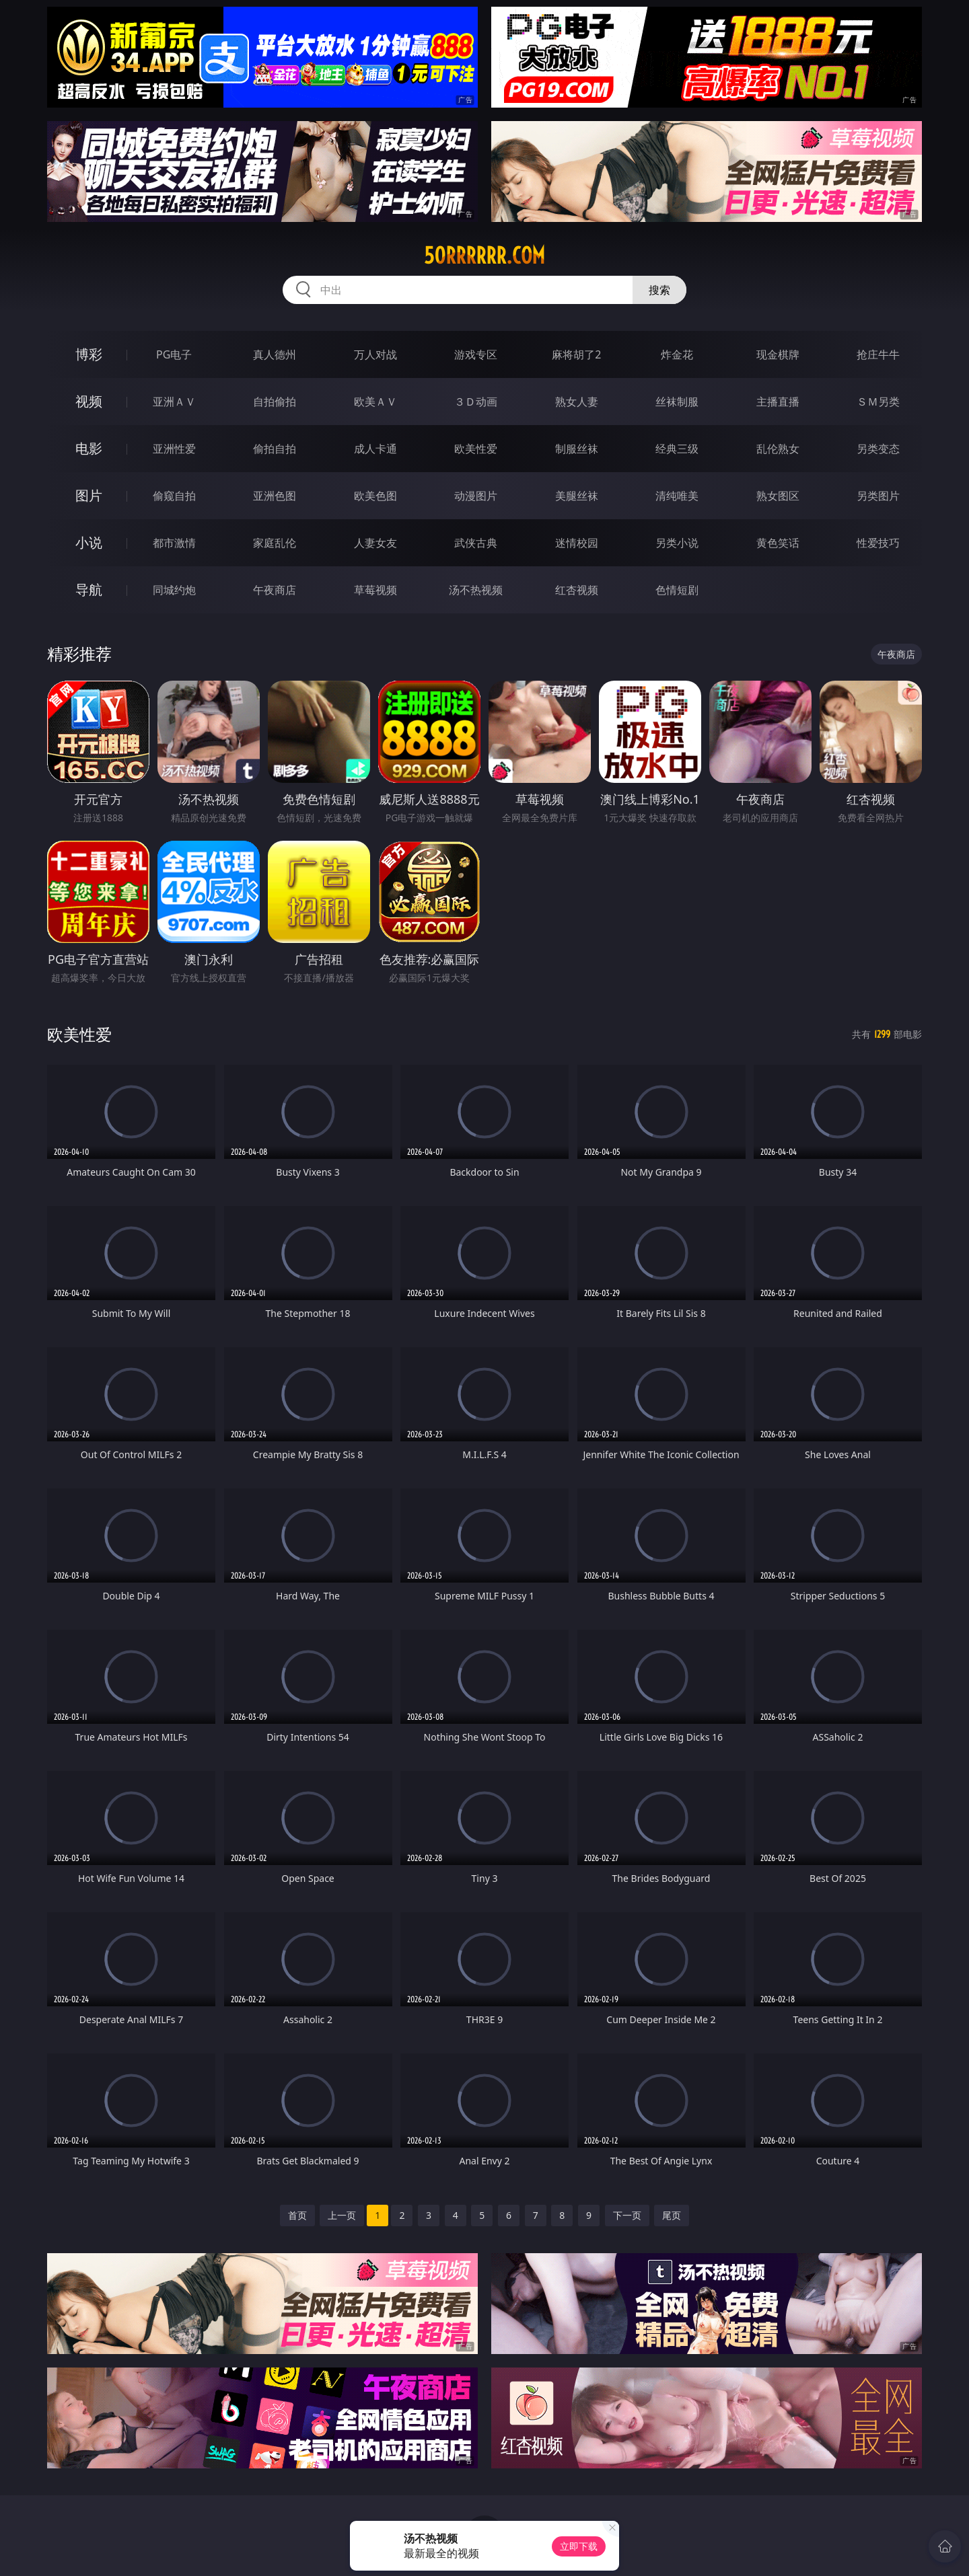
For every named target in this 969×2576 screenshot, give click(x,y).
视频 (88, 401)
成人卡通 (375, 448)
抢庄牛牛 (878, 354)
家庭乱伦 (274, 542)
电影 (88, 448)
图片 (88, 495)
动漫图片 (475, 495)
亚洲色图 (274, 495)
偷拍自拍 (274, 448)
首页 (297, 2215)
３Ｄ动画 (475, 401)
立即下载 (579, 2546)
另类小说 (676, 542)
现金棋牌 (777, 354)
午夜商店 (274, 589)
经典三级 (676, 448)
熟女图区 (777, 495)
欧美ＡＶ (375, 401)
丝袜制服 (676, 401)
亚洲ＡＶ (174, 401)
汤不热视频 (476, 589)
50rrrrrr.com (484, 255)
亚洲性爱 (174, 448)
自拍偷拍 (274, 401)
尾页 (671, 2215)
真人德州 (274, 354)
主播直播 (777, 401)
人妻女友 (375, 542)
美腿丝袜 (576, 495)
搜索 (659, 289)
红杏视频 (576, 589)
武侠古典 (475, 542)
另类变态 (878, 448)
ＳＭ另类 (878, 401)
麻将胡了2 (576, 354)
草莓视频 (375, 589)
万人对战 (375, 354)
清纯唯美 (676, 495)
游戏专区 (475, 354)
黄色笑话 (777, 542)
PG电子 (174, 354)
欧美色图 (375, 495)
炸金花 (677, 354)
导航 (88, 589)
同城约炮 (174, 589)
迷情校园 (576, 542)
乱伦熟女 (777, 448)
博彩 (88, 354)
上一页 (342, 2215)
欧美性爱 (475, 448)
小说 (88, 542)
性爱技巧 (878, 542)
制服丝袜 (576, 448)
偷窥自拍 (174, 495)
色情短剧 (676, 589)
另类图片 (878, 495)
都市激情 (174, 542)
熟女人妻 (576, 401)
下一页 (627, 2215)
